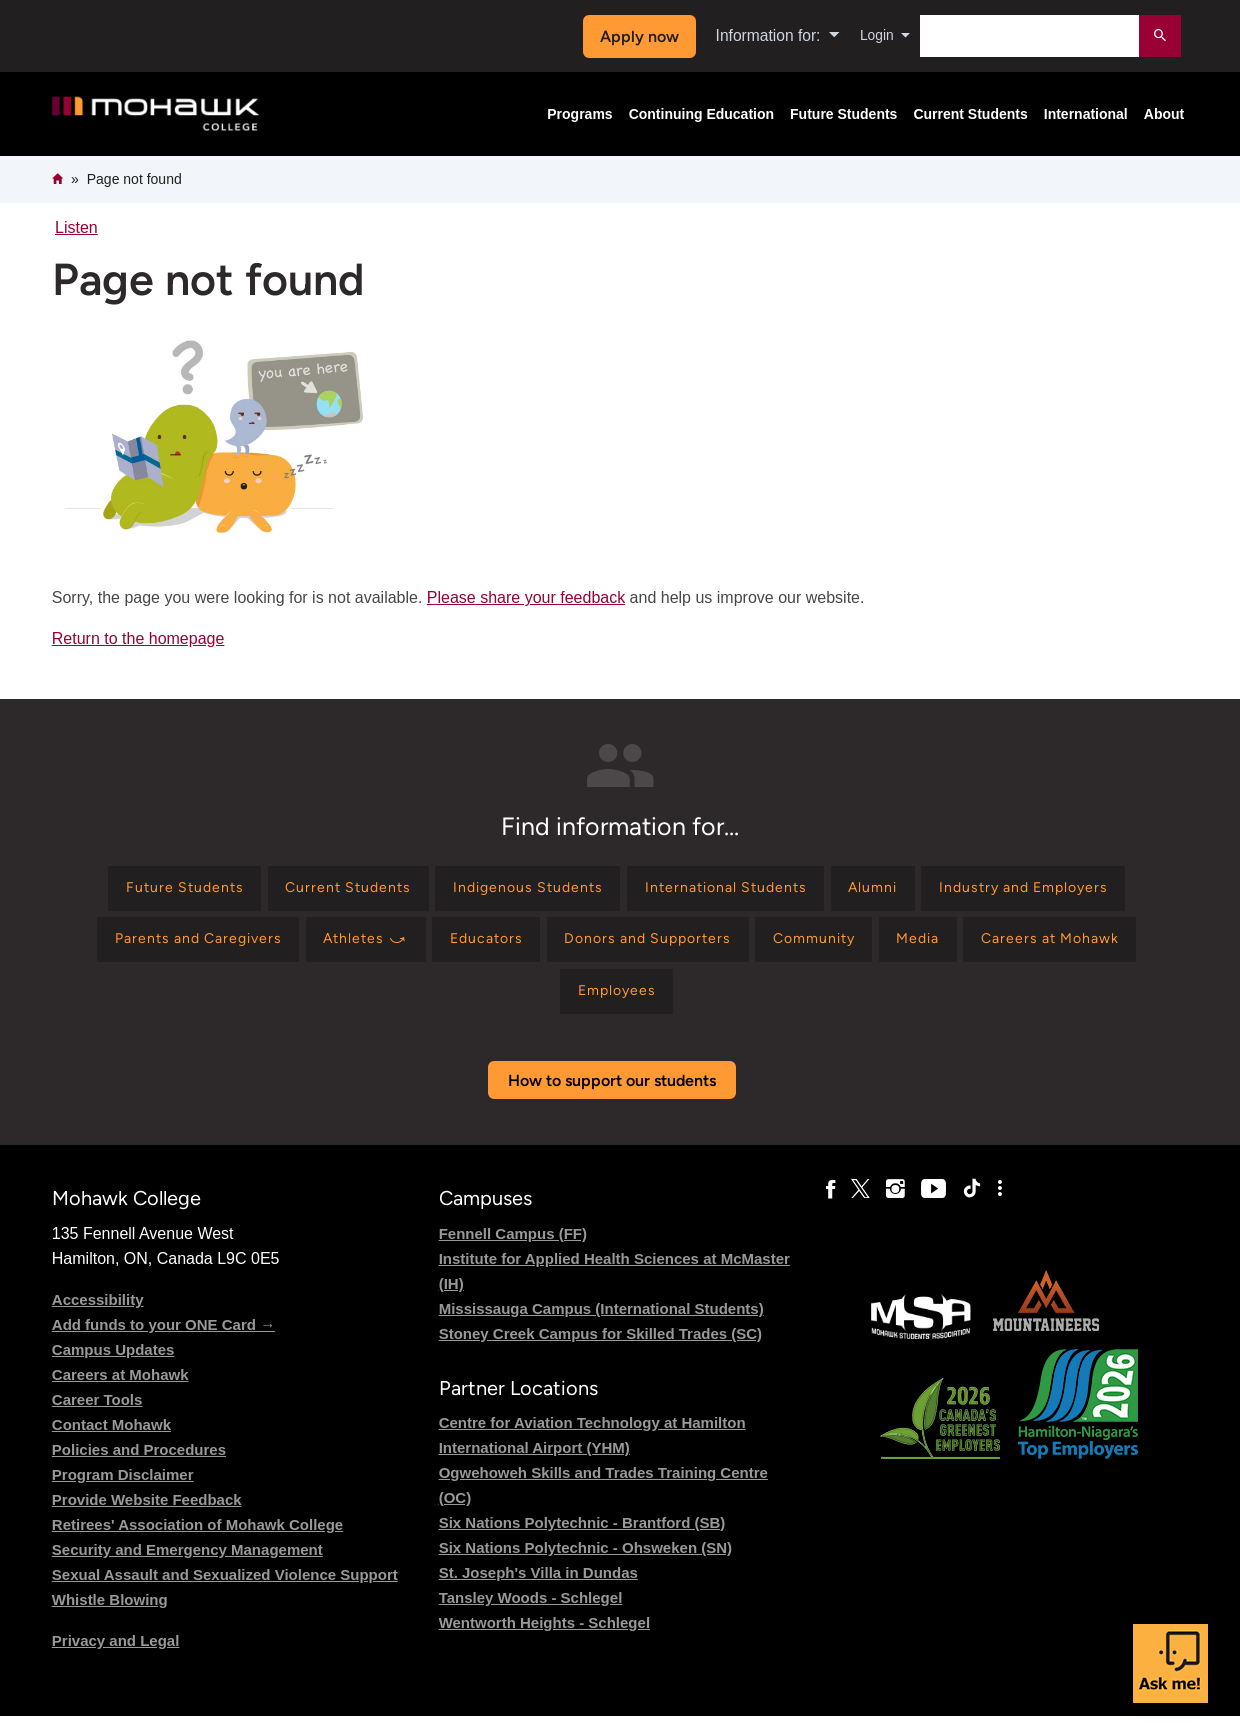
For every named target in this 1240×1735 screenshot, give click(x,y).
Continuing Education (701, 114)
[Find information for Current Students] (434, 891)
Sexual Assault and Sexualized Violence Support (225, 1593)
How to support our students (612, 1099)
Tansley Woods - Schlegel (531, 1616)
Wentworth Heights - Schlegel (544, 1641)
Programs (579, 114)
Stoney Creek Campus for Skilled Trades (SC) (600, 1352)
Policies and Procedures (139, 1468)
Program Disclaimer (123, 1493)
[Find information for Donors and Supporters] (913, 949)
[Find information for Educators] (736, 949)
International (1086, 114)
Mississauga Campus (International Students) (601, 1327)
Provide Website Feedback (147, 1518)
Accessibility (98, 1318)
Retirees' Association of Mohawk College (197, 1543)
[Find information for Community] (1099, 949)
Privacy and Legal (116, 1659)
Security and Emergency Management (187, 1568)
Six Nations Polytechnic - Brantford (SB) (582, 1541)
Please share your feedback (526, 597)
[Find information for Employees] (765, 1007)
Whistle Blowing (110, 1618)
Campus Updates (113, 1368)
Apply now (631, 36)
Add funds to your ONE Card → (163, 1343)
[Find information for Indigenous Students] (633, 891)
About (1164, 114)
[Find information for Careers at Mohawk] (597, 1007)
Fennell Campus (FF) (513, 1252)
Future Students (843, 114)
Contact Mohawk (111, 1443)
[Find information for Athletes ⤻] (601, 949)
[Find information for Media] (449, 1007)
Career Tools (97, 1418)
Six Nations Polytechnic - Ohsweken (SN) (585, 1566)
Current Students (970, 114)
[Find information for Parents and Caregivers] (413, 949)
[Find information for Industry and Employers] (181, 949)
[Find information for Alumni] (1018, 891)
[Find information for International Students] (853, 891)
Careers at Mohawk (120, 1393)
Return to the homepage (138, 638)
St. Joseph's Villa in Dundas (538, 1591)
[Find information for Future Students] (251, 891)
